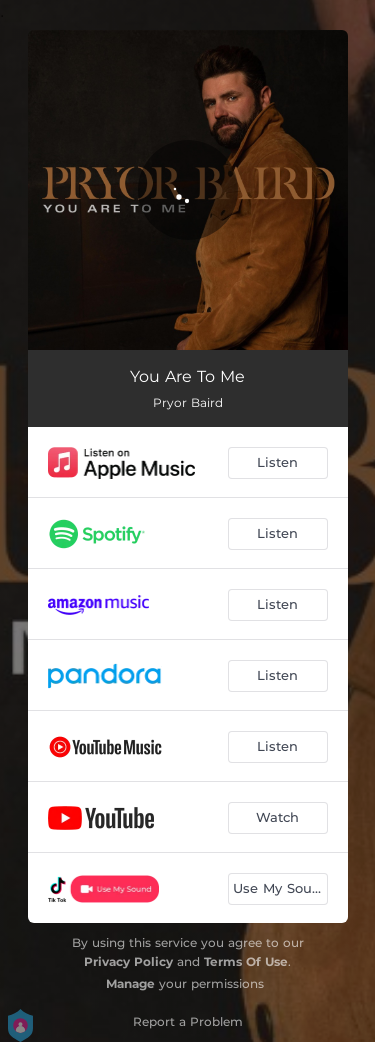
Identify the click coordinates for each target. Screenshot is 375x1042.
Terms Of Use (246, 961)
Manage (130, 983)
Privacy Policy (128, 961)
